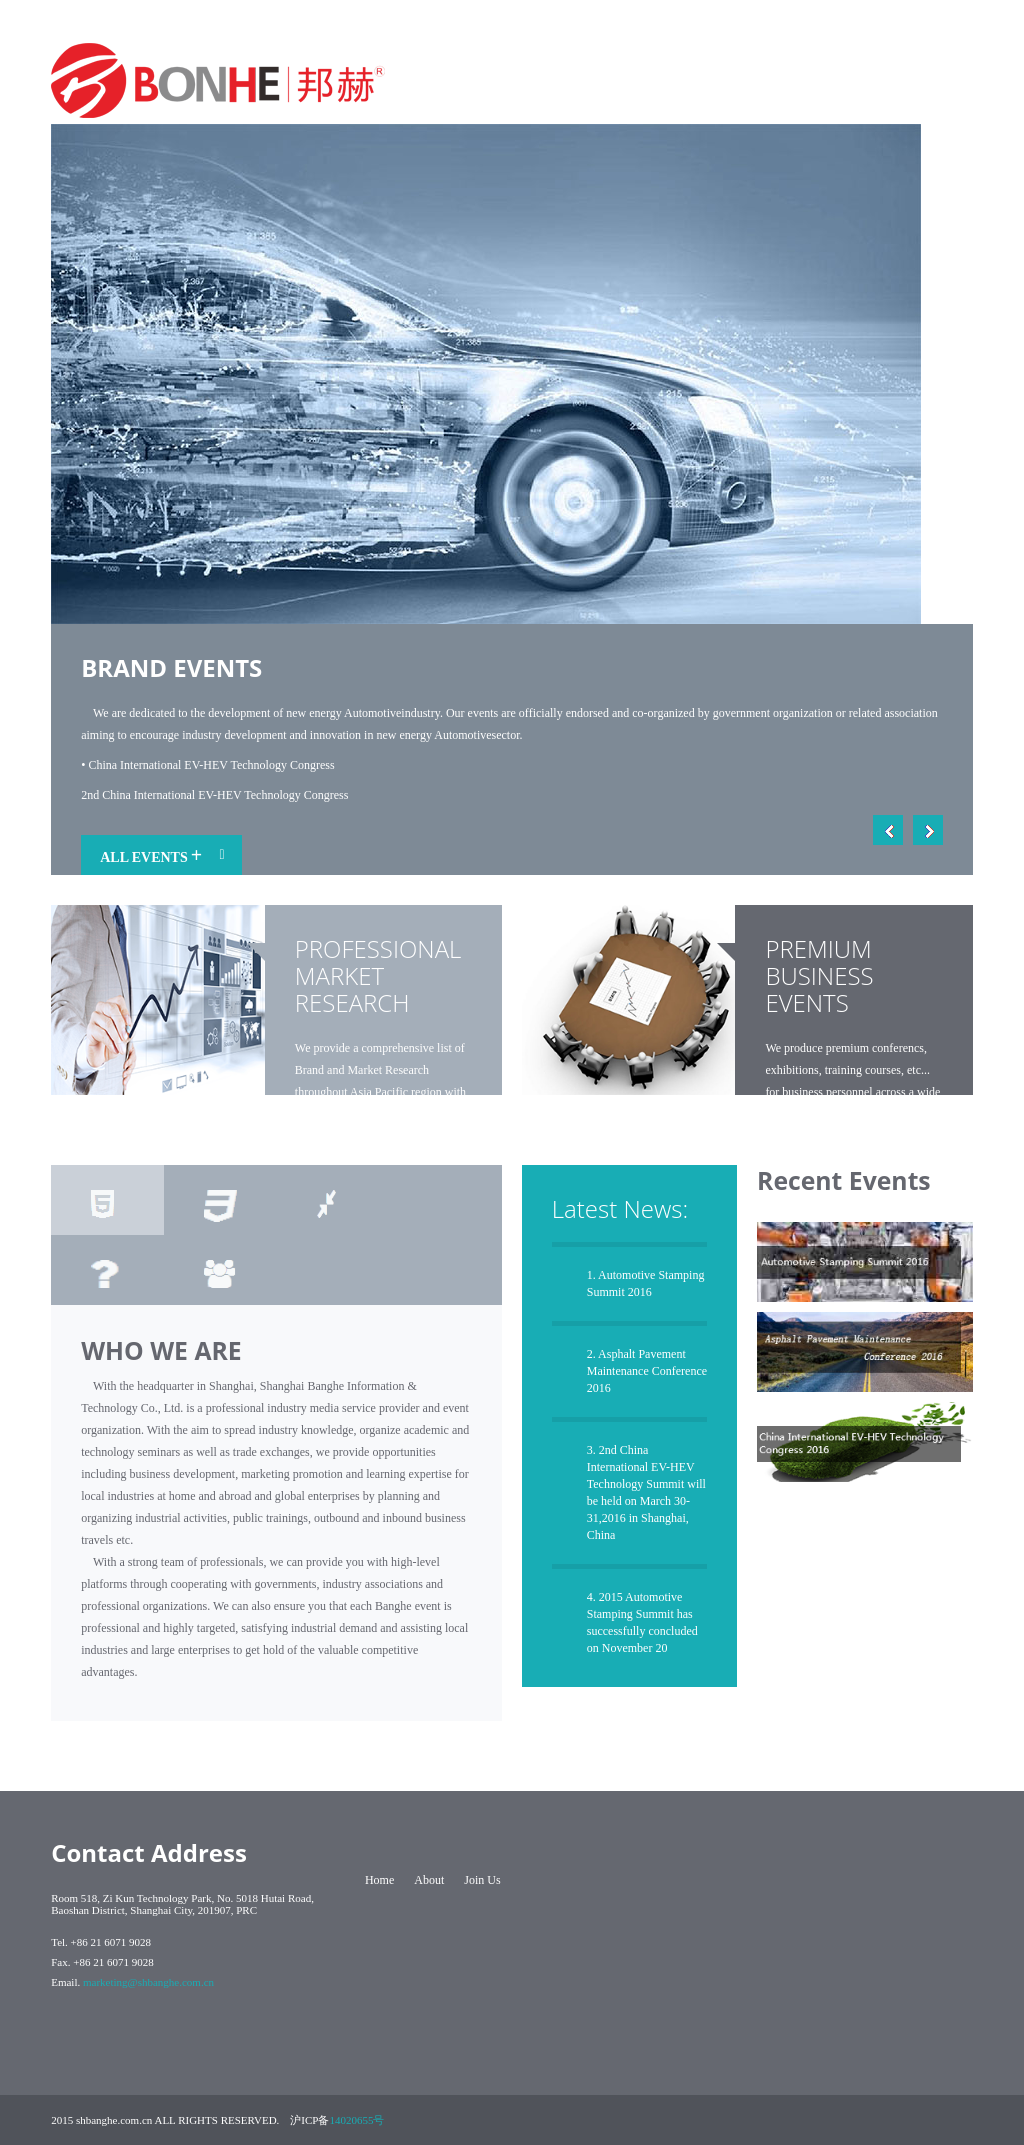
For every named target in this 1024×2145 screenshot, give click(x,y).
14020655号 (356, 2120)
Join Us (482, 1880)
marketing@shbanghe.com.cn (148, 1982)
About (429, 1880)
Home (379, 1880)
